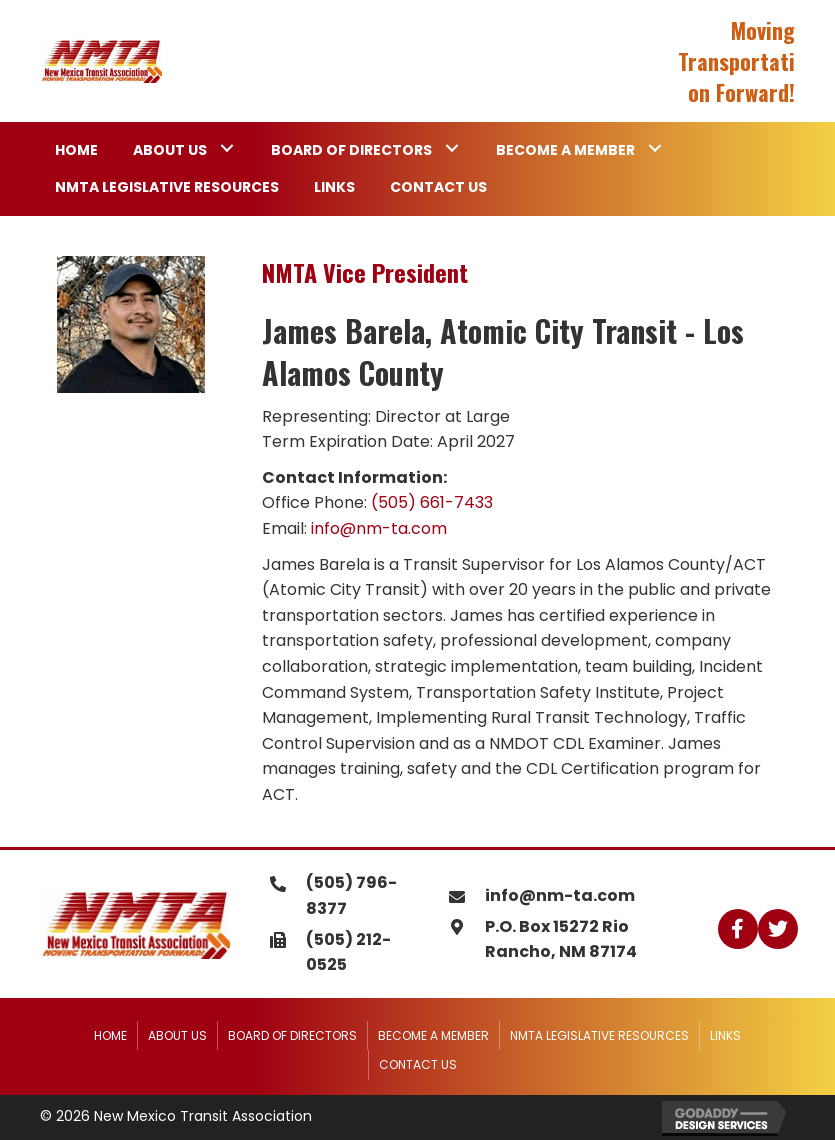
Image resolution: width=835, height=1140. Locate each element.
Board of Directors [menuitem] (292, 1035)
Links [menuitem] (725, 1035)
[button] (226, 148)
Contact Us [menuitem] (418, 1064)
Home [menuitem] (110, 1035)
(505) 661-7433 (432, 502)
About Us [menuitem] (177, 1035)
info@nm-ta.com (379, 528)
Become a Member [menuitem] (433, 1035)
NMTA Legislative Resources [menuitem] (599, 1035)
